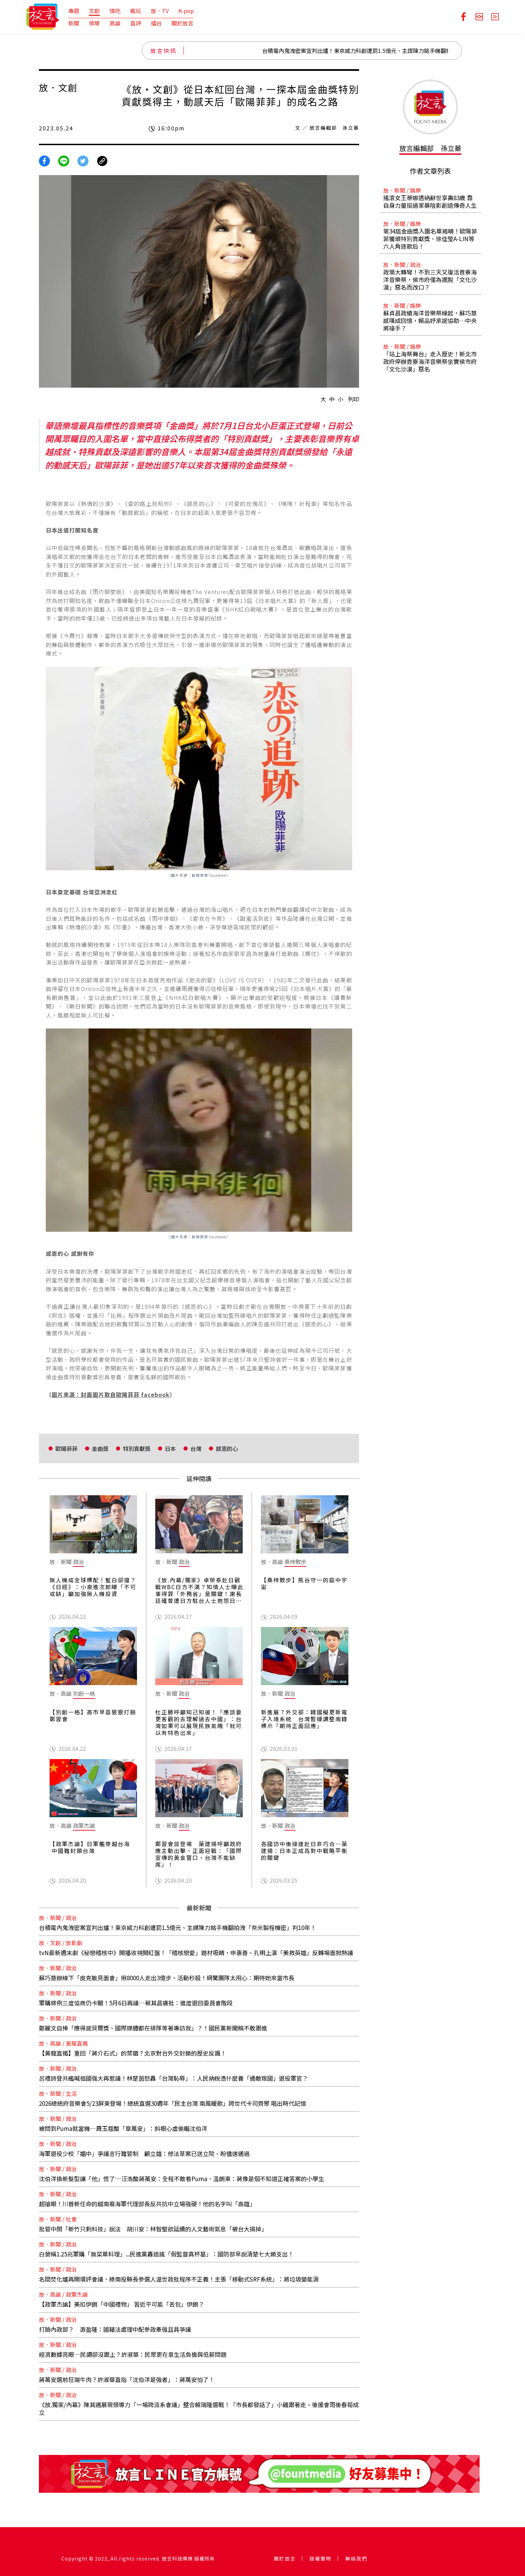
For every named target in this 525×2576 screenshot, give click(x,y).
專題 (73, 11)
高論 (114, 23)
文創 (94, 11)
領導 (94, 23)
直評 (135, 23)
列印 (353, 399)
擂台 (156, 23)
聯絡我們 (356, 2558)
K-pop (186, 11)
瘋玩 (135, 11)
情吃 (114, 11)
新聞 (73, 23)
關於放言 (182, 23)
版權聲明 (320, 2558)
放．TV (160, 11)
